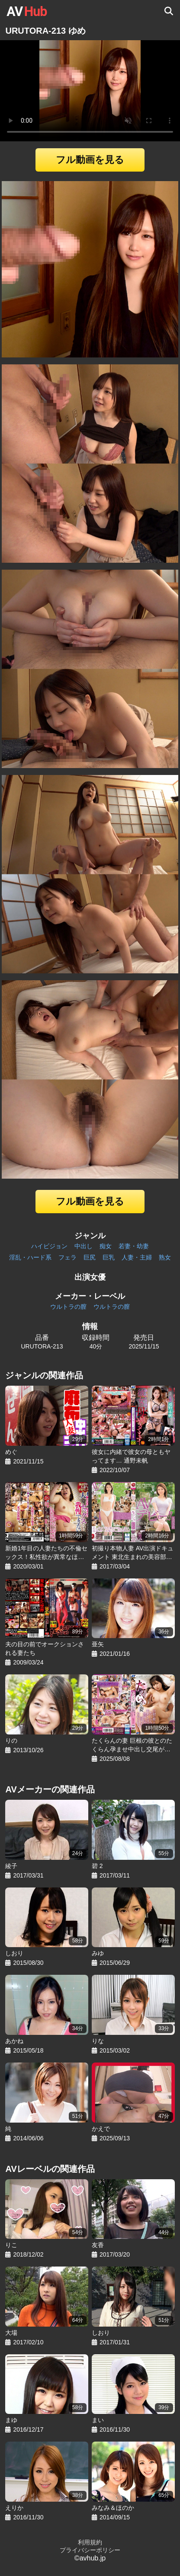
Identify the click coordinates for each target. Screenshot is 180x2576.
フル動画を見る (90, 159)
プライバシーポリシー (90, 2550)
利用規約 (90, 2542)
